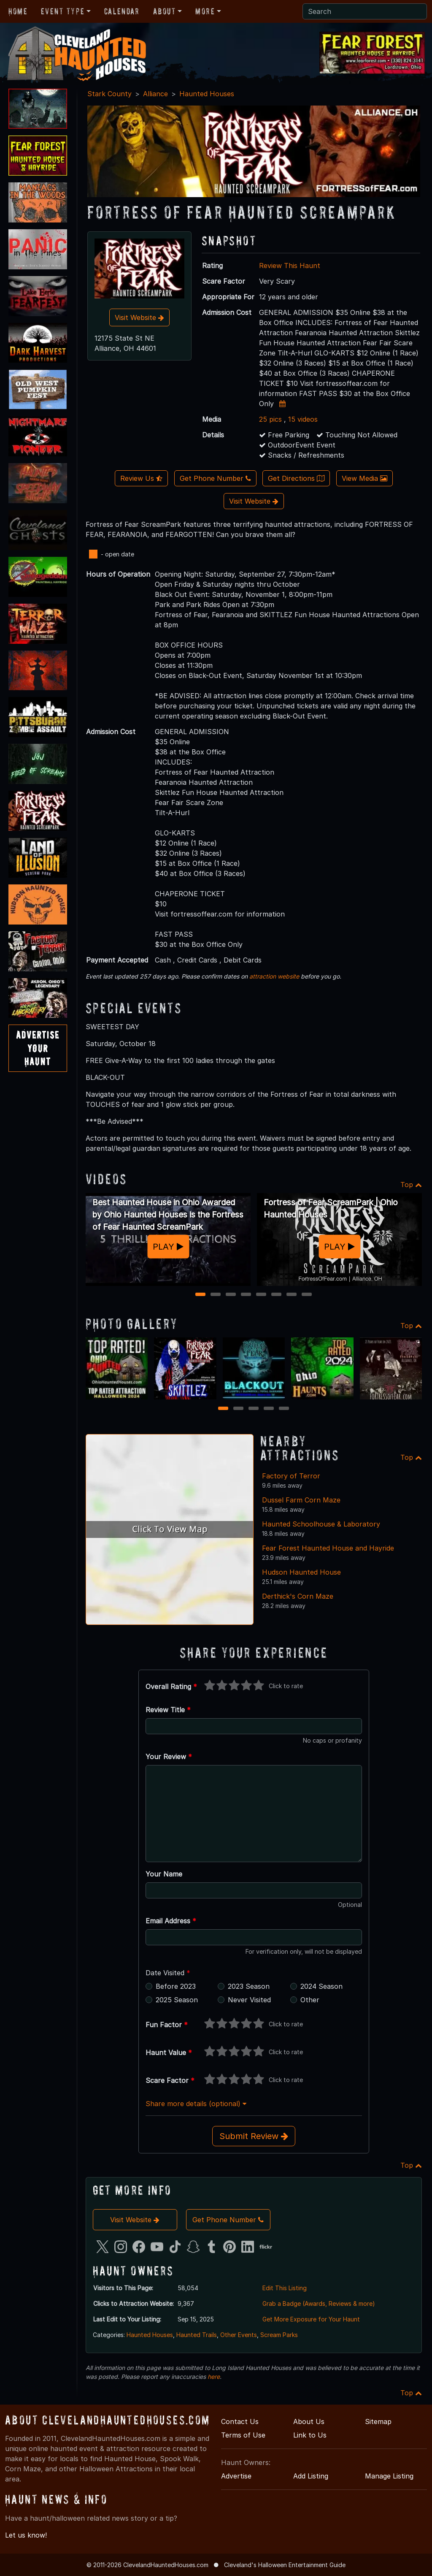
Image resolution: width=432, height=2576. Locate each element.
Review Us (141, 478)
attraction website (274, 976)
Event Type (62, 11)
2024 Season (321, 1986)
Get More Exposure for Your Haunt (311, 2319)
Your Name (164, 1874)
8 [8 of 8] (307, 1295)
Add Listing (310, 2476)
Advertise (236, 2476)
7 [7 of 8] (291, 1295)
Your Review (169, 1756)
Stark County (109, 93)
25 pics (270, 419)
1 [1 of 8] (200, 1295)
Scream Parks (279, 2334)
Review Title (168, 1710)
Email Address (171, 1921)
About (164, 11)
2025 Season (177, 2000)
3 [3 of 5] (254, 1409)
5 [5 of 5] (284, 1409)
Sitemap (378, 2421)
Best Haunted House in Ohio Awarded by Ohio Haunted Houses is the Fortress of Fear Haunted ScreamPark (167, 1214)
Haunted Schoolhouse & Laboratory (321, 1524)
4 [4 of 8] (246, 1295)
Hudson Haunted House (301, 1572)
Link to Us (310, 2435)
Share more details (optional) (196, 2103)
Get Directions (296, 478)
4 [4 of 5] (269, 1409)
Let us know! (26, 2535)
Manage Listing (389, 2476)
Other (309, 2000)
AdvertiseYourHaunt (37, 1048)
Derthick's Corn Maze (297, 1596)
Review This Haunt (289, 265)
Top (411, 1184)
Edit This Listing (284, 2287)
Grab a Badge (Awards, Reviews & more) (318, 2303)
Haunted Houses (206, 93)
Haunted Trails (196, 2334)
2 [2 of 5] (238, 1409)
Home (17, 11)
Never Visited (249, 2000)
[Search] (364, 11)
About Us (308, 2421)
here (214, 2376)
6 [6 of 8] (276, 1295)
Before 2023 (176, 1986)
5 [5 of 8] (261, 1295)
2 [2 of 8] (216, 1295)
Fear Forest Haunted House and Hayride (328, 1548)
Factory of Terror (291, 1476)
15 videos (303, 419)
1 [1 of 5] (223, 1409)
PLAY (168, 1247)
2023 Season (249, 1986)
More (205, 11)
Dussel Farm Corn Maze (301, 1500)
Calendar (122, 11)
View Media (364, 478)
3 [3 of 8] (231, 1295)
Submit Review (253, 2136)
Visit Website (139, 317)
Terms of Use (243, 2435)
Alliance (155, 93)
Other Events (238, 2334)
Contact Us (240, 2421)
